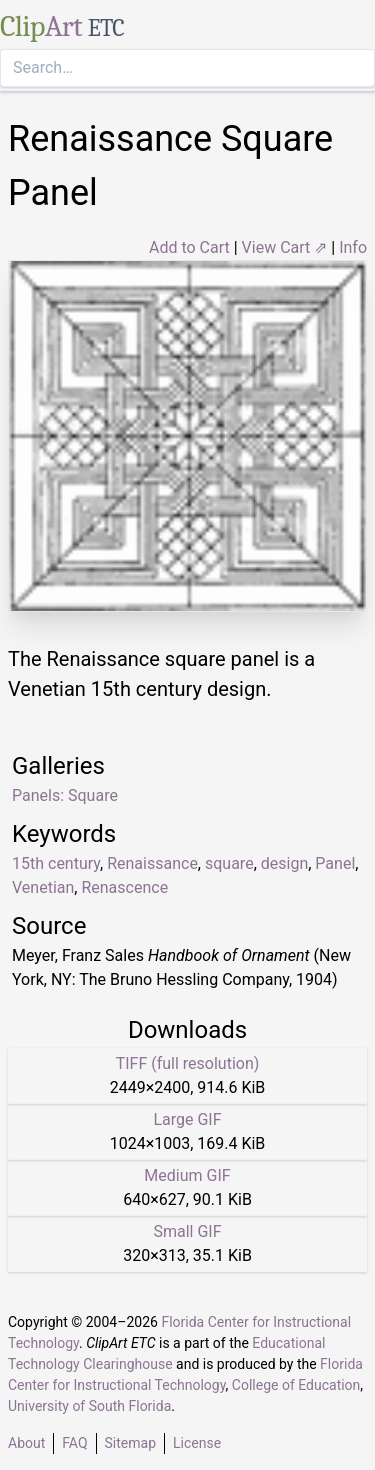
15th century (56, 863)
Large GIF (187, 1119)
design (284, 863)
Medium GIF (187, 1175)
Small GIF (187, 1231)
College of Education (296, 1385)
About (26, 1443)
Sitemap (130, 1443)
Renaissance (152, 863)
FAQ (74, 1443)
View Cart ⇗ (285, 247)
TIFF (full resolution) (188, 1063)
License (197, 1443)
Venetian (43, 887)
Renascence (124, 887)
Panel (335, 863)
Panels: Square (65, 795)
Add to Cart (189, 247)
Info (353, 247)
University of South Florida (89, 1406)
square (229, 863)
